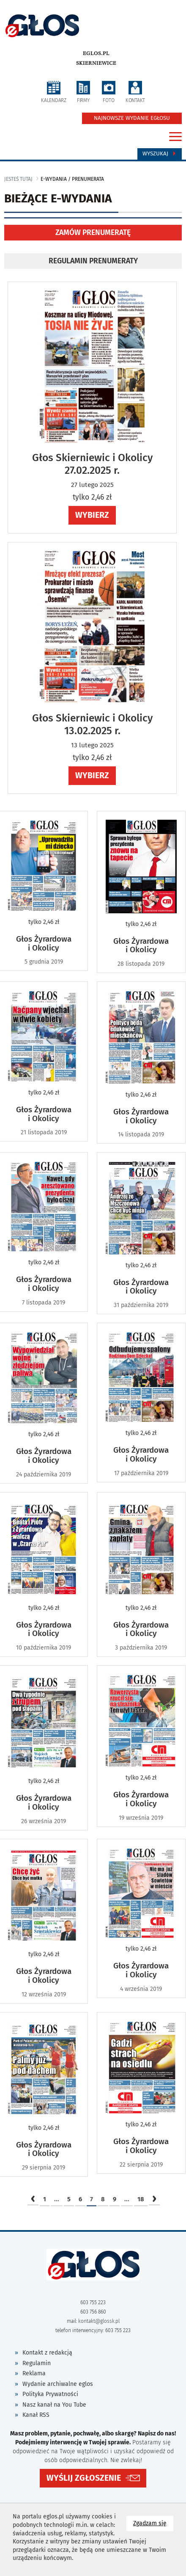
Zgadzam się (153, 2523)
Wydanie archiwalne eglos (57, 2384)
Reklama (34, 2373)
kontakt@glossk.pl (99, 2321)
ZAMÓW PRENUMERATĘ (93, 232)
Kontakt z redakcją (47, 2352)
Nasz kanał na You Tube (54, 2404)
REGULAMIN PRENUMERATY (93, 261)
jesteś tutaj (18, 179)
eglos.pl (96, 53)
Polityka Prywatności (50, 2394)
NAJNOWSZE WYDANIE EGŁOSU (132, 118)
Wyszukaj (159, 153)
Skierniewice (96, 63)
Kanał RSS (35, 2414)
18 (140, 2199)
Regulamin (36, 2363)
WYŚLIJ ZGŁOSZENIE (83, 2478)
